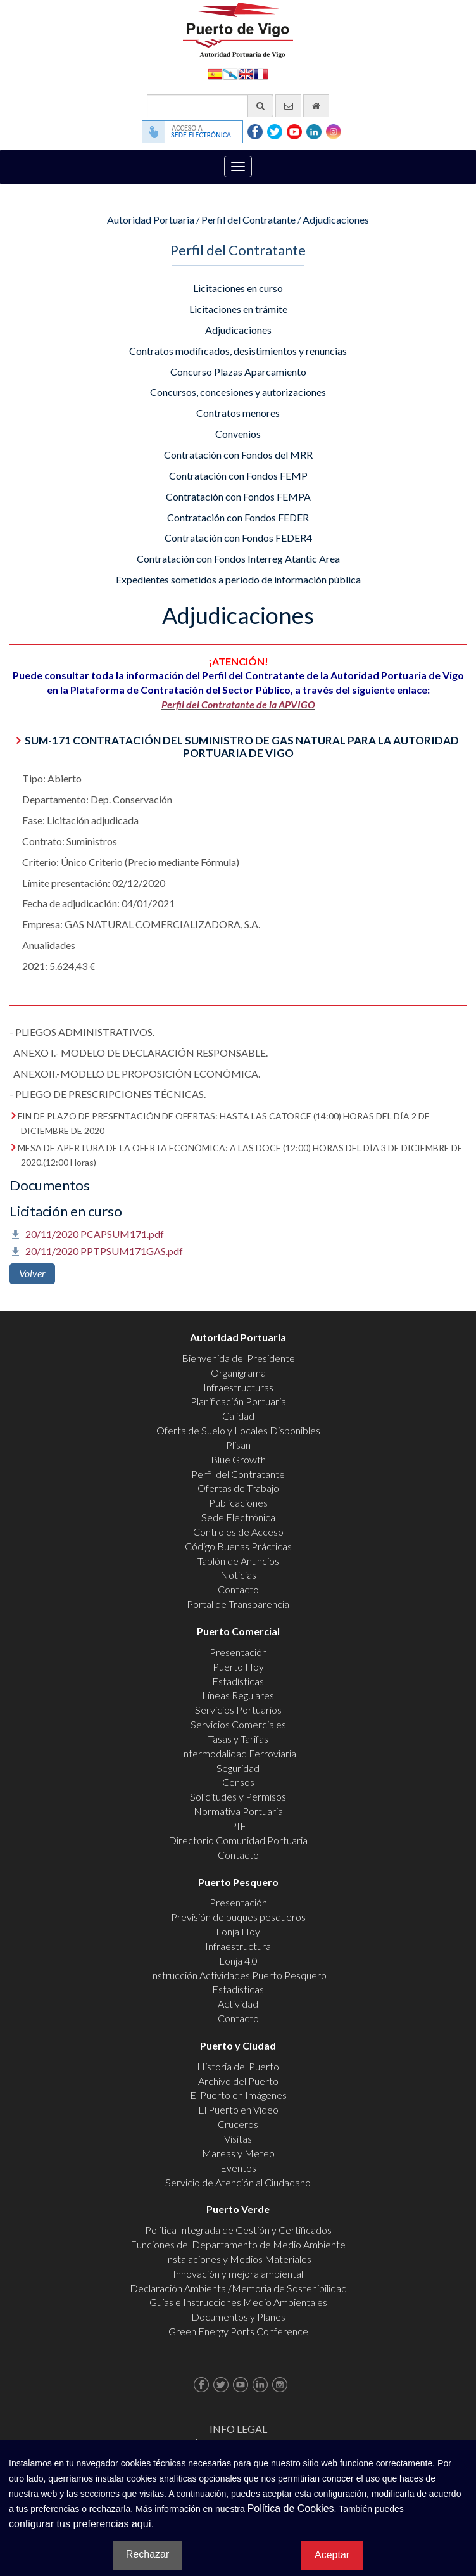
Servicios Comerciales (238, 1724)
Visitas (238, 2139)
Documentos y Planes (238, 2317)
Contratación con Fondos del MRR (238, 455)
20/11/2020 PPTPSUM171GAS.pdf (104, 1251)
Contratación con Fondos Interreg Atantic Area (238, 558)
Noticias (238, 1575)
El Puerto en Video (238, 2109)
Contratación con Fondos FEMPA (238, 496)
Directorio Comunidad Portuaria (238, 1840)
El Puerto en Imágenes (238, 2095)
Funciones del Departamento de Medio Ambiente (238, 2244)
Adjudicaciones (336, 220)
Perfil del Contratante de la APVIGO (238, 704)
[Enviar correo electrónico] (288, 105)
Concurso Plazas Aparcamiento (238, 372)
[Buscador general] (210, 105)
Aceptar (332, 2554)
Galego (230, 73)
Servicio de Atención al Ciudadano (238, 2182)
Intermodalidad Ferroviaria (238, 1753)
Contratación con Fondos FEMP (238, 475)
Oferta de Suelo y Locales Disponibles (238, 1430)
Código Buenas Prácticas (238, 1546)
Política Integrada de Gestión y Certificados (238, 2230)
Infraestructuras (238, 1387)
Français (260, 73)
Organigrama (238, 1373)
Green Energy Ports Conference (238, 2331)
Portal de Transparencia (238, 1604)
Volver (32, 1273)
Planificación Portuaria (238, 1401)
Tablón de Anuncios (238, 1561)
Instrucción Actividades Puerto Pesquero (238, 1975)
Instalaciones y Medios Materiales (238, 2259)
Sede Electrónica (238, 1517)
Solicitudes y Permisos (238, 1796)
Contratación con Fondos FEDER (238, 517)
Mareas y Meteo (238, 2153)
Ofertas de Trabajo (238, 1488)
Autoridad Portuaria (150, 220)
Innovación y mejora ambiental (238, 2273)
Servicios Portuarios (238, 1710)
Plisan (238, 1445)
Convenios (238, 434)
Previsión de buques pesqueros (238, 1917)
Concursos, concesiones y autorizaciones (238, 392)
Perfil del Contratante (248, 220)
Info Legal (238, 2429)
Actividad (238, 2004)
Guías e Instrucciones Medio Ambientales (238, 2302)
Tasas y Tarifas (238, 1739)
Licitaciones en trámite (238, 309)
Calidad (238, 1416)
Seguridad (238, 1768)
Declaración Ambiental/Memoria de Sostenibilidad (238, 2288)
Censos (238, 1782)
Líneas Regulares (238, 1695)
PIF (238, 1826)
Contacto (238, 1589)
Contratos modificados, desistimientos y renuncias (238, 351)
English (245, 73)
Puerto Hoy (238, 1667)
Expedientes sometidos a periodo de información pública (238, 579)
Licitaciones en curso (238, 288)
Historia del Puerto (238, 2066)
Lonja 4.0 (238, 1960)
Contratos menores (238, 413)
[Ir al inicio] (316, 105)
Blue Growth (238, 1459)
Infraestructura (238, 1946)
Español (215, 73)
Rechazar (147, 2554)
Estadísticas (238, 1681)
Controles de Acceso (238, 1532)
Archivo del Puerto (238, 2081)
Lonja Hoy (238, 1931)
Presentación (238, 1652)
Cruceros (238, 2124)
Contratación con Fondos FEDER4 (238, 538)
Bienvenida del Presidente (238, 1358)
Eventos (238, 2168)
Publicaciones (238, 1502)
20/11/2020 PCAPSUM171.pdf (94, 1234)
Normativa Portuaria (238, 1811)
